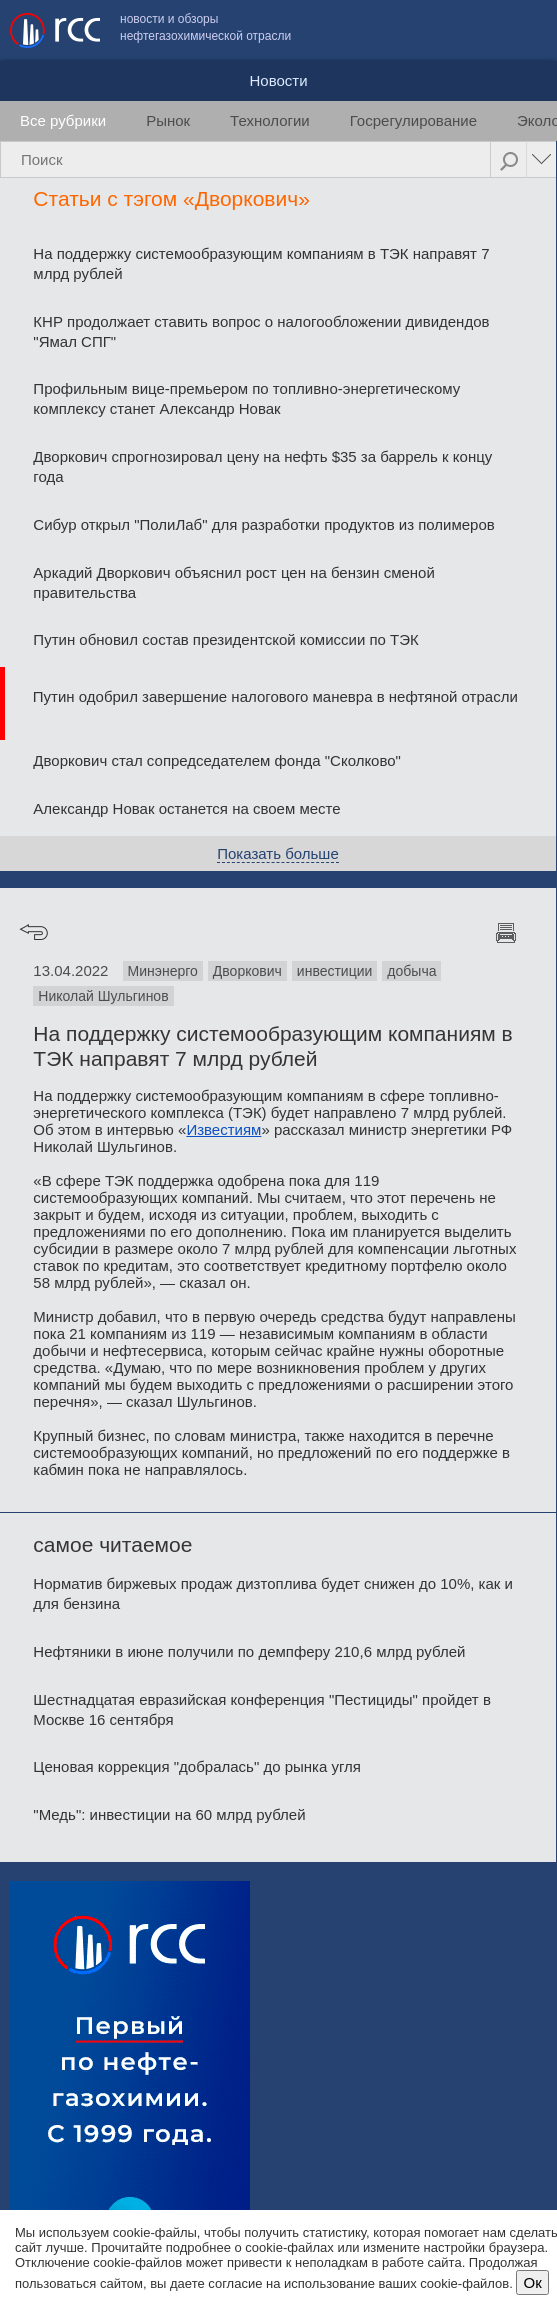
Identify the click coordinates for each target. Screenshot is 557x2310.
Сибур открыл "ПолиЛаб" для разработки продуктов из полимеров (263, 524)
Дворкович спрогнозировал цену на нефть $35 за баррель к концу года (262, 466)
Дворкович (247, 971)
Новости (278, 80)
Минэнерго (163, 971)
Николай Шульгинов (103, 996)
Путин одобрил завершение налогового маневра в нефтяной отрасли (275, 696)
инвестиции (335, 971)
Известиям (223, 1129)
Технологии (270, 120)
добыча (411, 971)
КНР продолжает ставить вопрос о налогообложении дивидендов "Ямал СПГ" (261, 331)
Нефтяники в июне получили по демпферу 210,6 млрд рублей (249, 1651)
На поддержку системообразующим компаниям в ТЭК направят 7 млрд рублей (261, 263)
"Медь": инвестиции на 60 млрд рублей (169, 1814)
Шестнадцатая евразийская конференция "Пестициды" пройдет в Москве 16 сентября (262, 1709)
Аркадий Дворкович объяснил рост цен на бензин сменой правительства (233, 582)
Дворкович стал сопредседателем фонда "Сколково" (217, 760)
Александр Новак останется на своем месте (186, 808)
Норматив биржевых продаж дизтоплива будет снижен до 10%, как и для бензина (273, 1593)
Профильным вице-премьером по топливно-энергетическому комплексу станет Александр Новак (246, 398)
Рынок (168, 120)
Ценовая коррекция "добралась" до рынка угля (197, 1766)
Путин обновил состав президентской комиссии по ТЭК (225, 639)
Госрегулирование (413, 120)
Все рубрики (63, 120)
